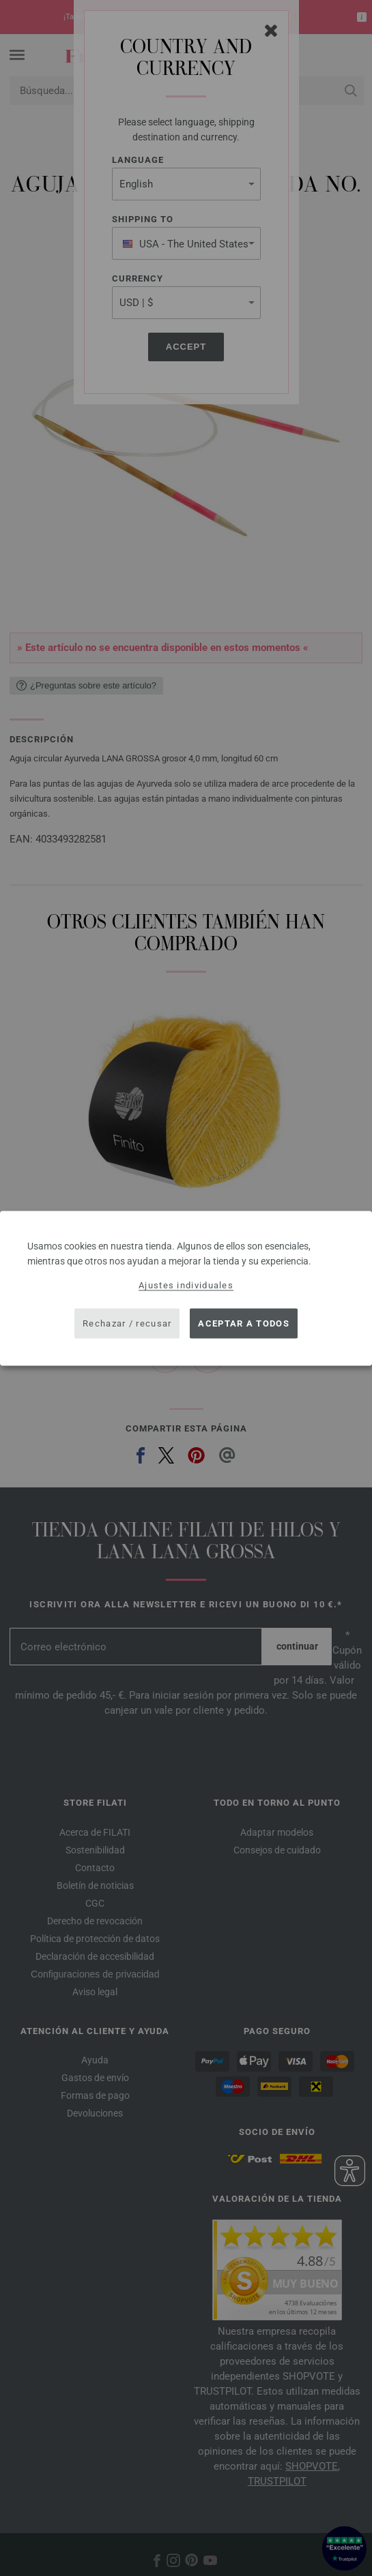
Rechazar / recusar (127, 1323)
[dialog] (186, 1288)
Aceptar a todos (243, 1323)
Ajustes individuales (186, 1284)
